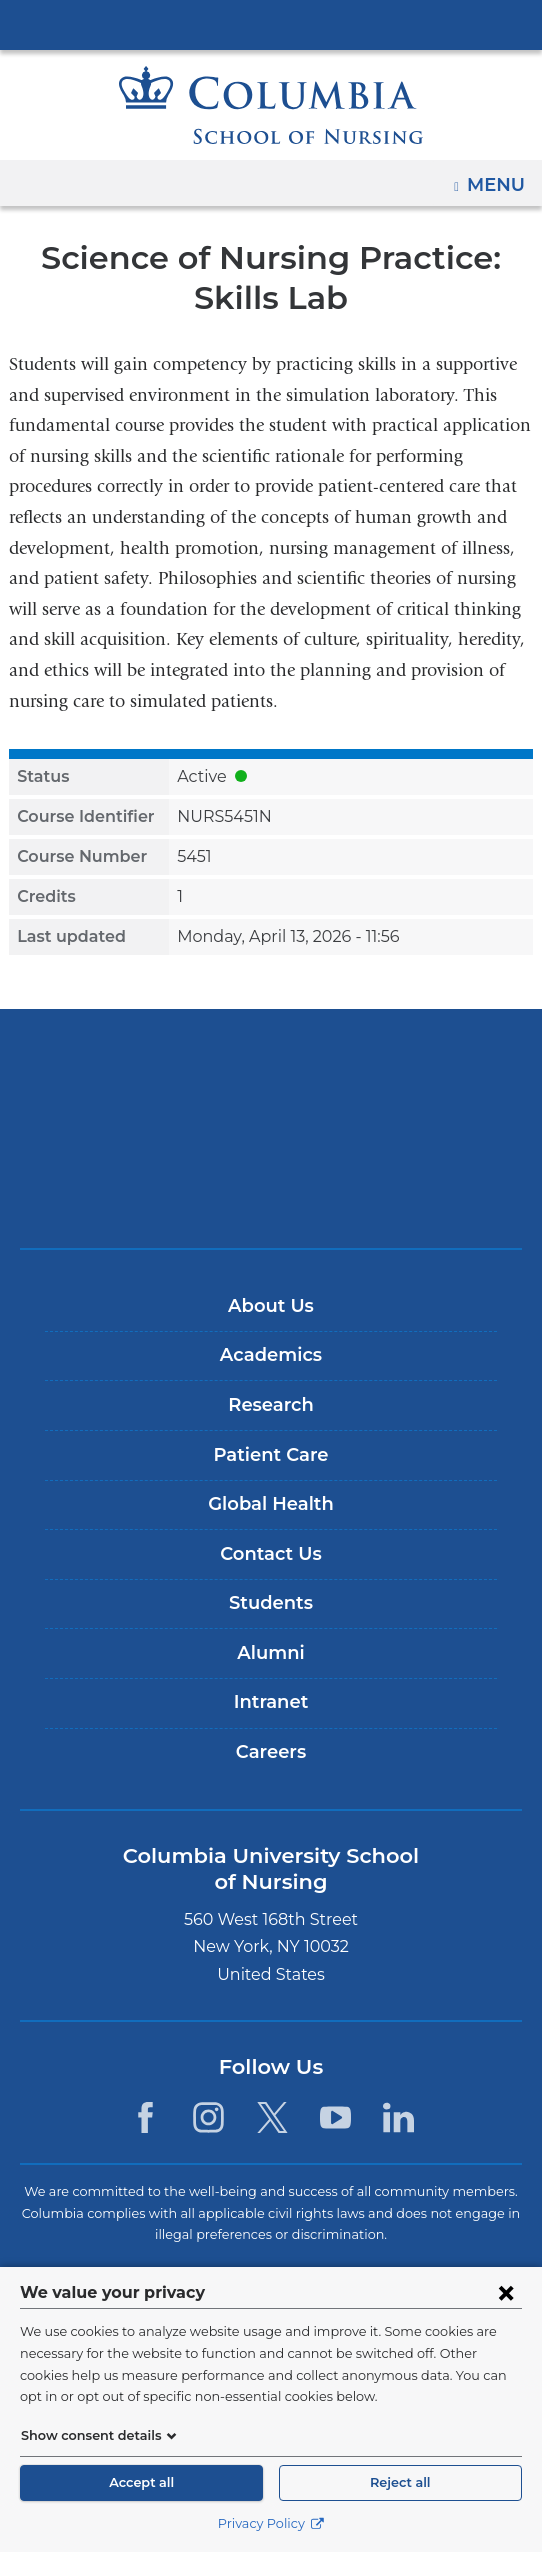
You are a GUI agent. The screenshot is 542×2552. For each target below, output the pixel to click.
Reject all (400, 2482)
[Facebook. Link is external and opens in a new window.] (145, 2117)
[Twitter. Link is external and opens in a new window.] (272, 2117)
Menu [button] (498, 178)
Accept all (142, 2482)
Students (270, 1603)
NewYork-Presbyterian (271, 1128)
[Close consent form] (506, 2292)
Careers (270, 1752)
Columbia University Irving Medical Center (271, 24)
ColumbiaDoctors (271, 1190)
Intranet (271, 1702)
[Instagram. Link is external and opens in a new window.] (208, 2117)
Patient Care (270, 1455)
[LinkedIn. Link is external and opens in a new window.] (398, 2117)
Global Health (271, 1504)
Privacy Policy (270, 2523)
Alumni (270, 1653)
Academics (270, 1355)
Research (270, 1405)
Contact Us (270, 1554)
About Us (271, 1306)
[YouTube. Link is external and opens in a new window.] (335, 2117)
